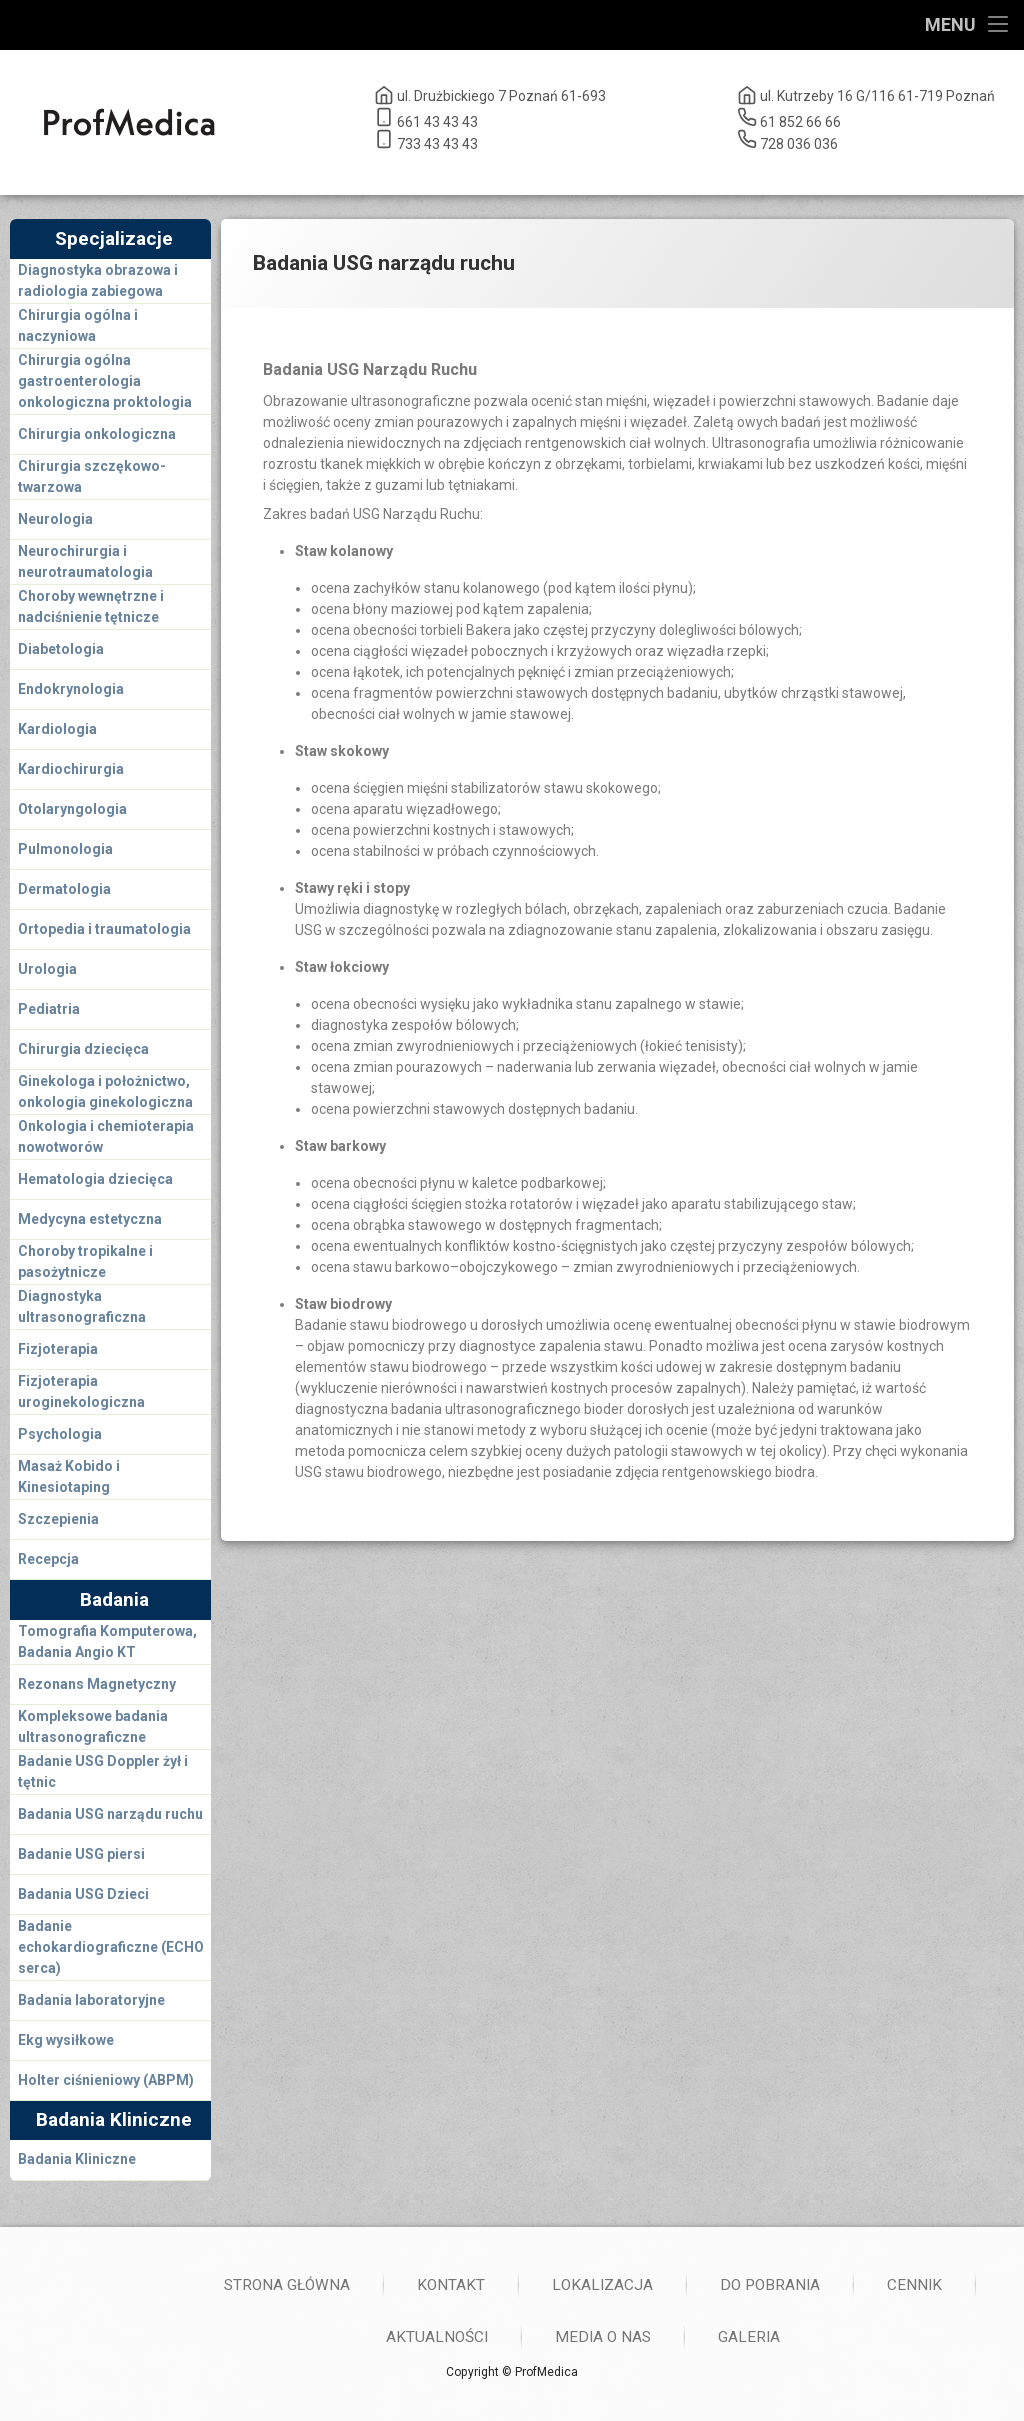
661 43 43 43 (426, 118)
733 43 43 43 (426, 140)
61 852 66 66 (789, 118)
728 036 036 (787, 140)
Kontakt (937, 2285)
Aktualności (923, 2337)
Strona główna (773, 2285)
